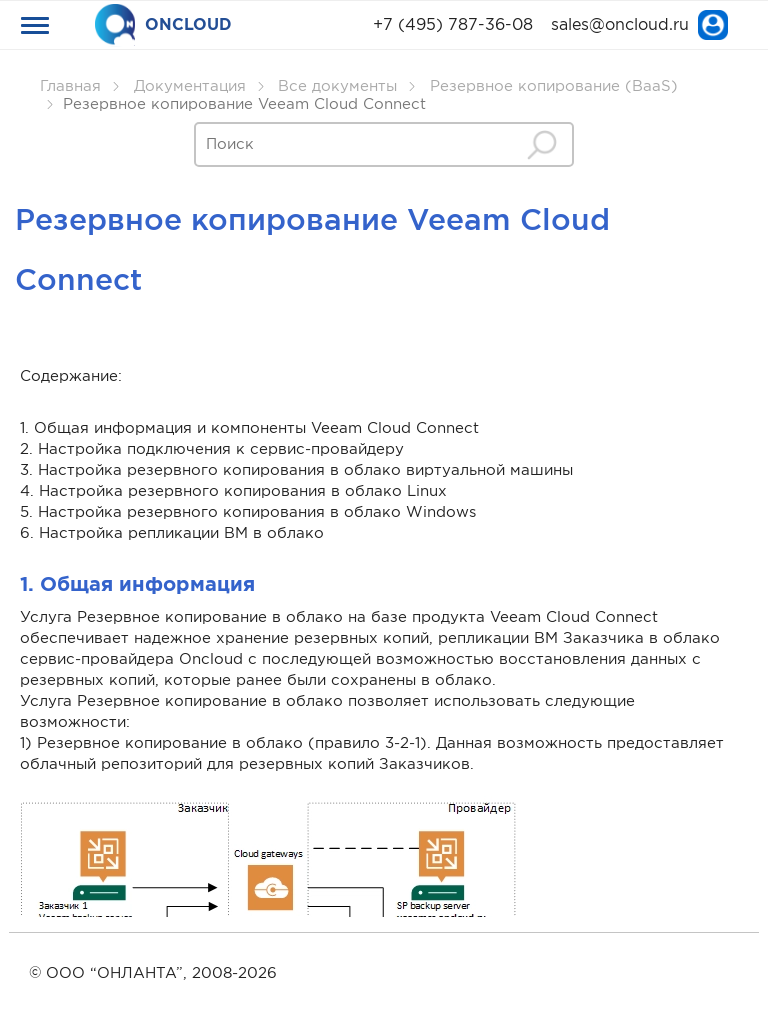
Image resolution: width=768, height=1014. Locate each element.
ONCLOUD (163, 25)
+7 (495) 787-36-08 (453, 25)
